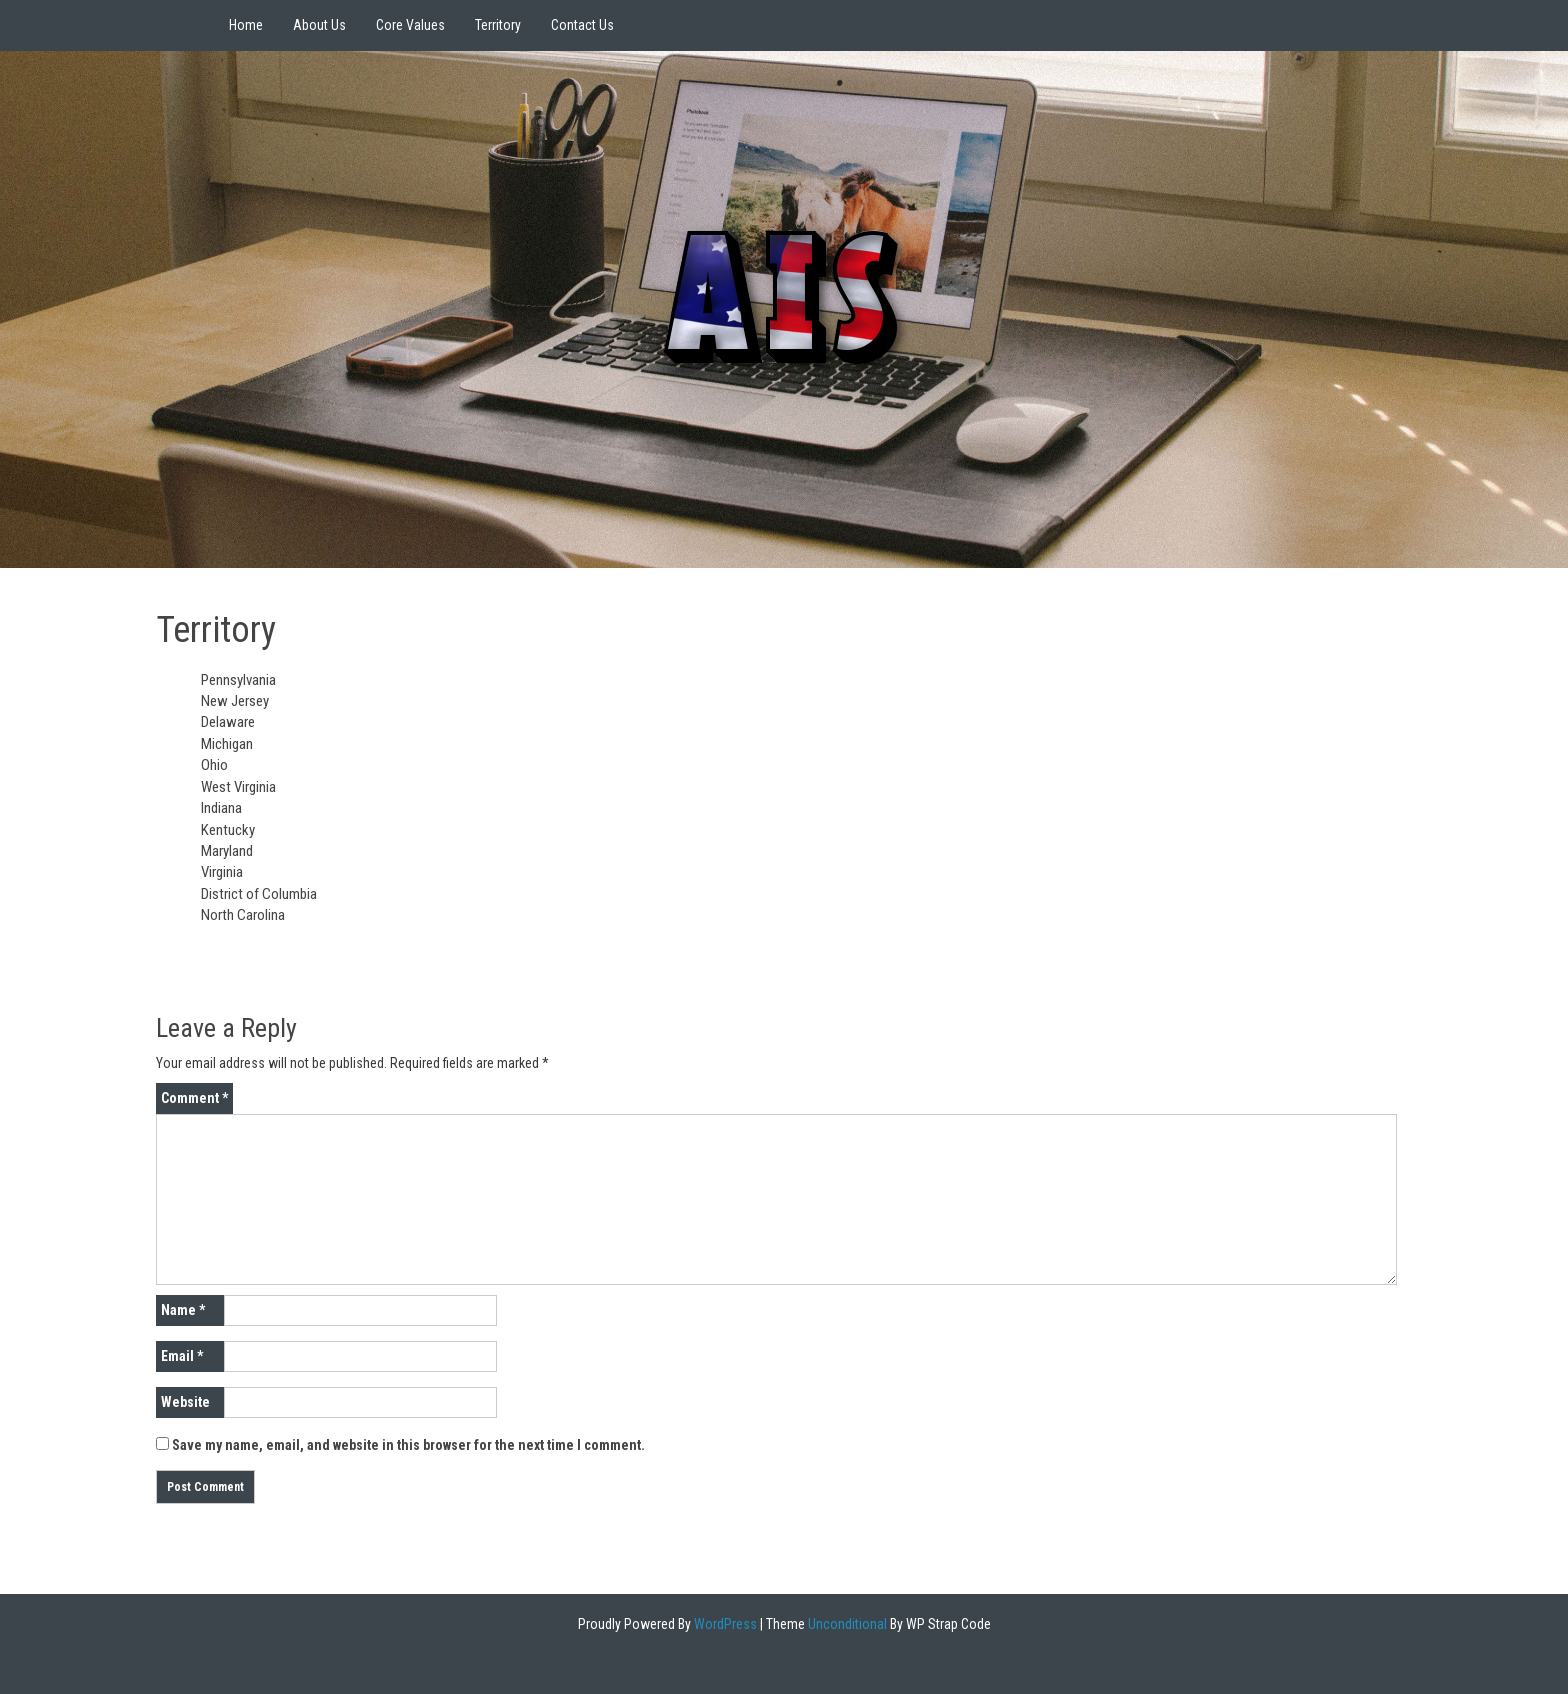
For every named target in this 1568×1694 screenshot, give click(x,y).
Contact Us (582, 25)
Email (182, 1356)
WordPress (724, 1624)
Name (183, 1310)
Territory (498, 25)
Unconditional (846, 1624)
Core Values (410, 25)
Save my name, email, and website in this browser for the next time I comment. (408, 1445)
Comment (194, 1098)
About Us (319, 25)
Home (246, 25)
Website (185, 1402)
